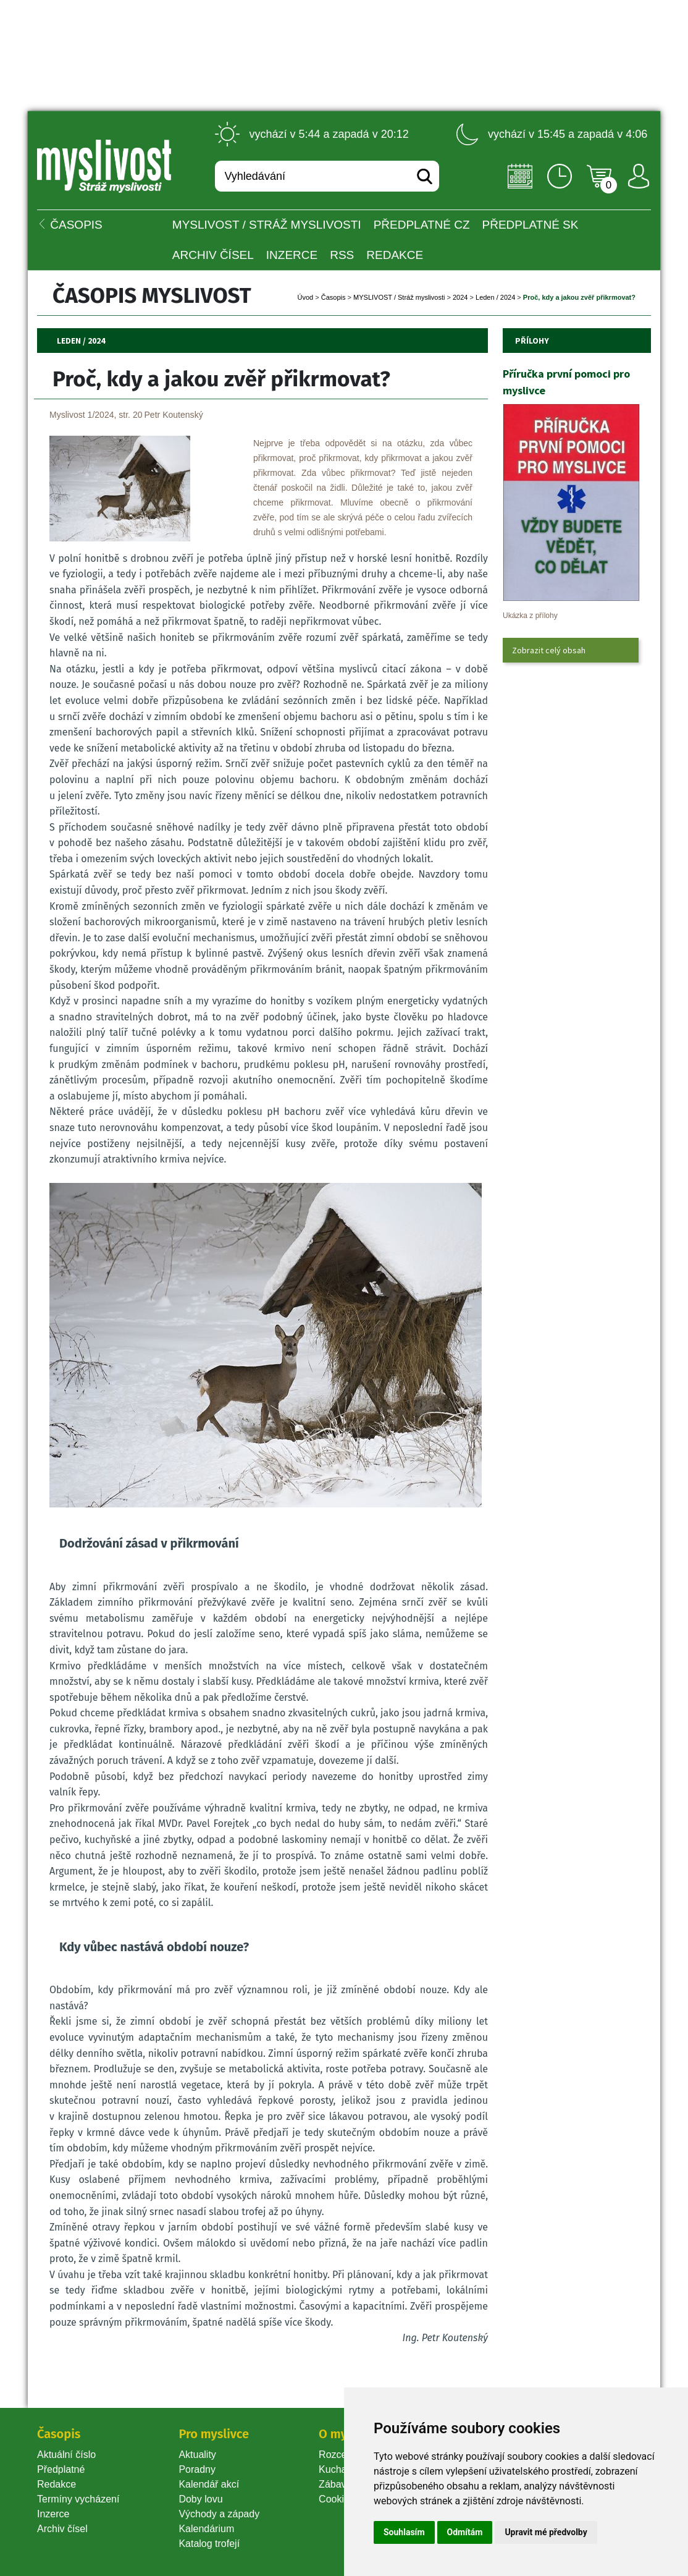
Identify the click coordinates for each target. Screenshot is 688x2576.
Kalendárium (206, 2528)
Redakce (394, 254)
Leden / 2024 (495, 297)
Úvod (306, 297)
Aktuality (197, 2454)
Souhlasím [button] (404, 2532)
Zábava (335, 2484)
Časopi (333, 297)
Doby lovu (200, 2499)
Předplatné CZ (422, 224)
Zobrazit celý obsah (548, 650)
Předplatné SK (530, 224)
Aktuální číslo (66, 2454)
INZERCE (291, 254)
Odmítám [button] (465, 2532)
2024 (460, 297)
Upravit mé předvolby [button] (546, 2532)
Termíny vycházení (78, 2499)
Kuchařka (340, 2469)
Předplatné (61, 2469)
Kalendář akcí (208, 2484)
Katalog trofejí (209, 2543)
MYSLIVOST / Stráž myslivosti (266, 224)
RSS (342, 254)
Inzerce (53, 2514)
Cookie (336, 2499)
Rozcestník (343, 2454)
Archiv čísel (213, 254)
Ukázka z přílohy (530, 615)
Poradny (197, 2469)
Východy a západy (218, 2514)
